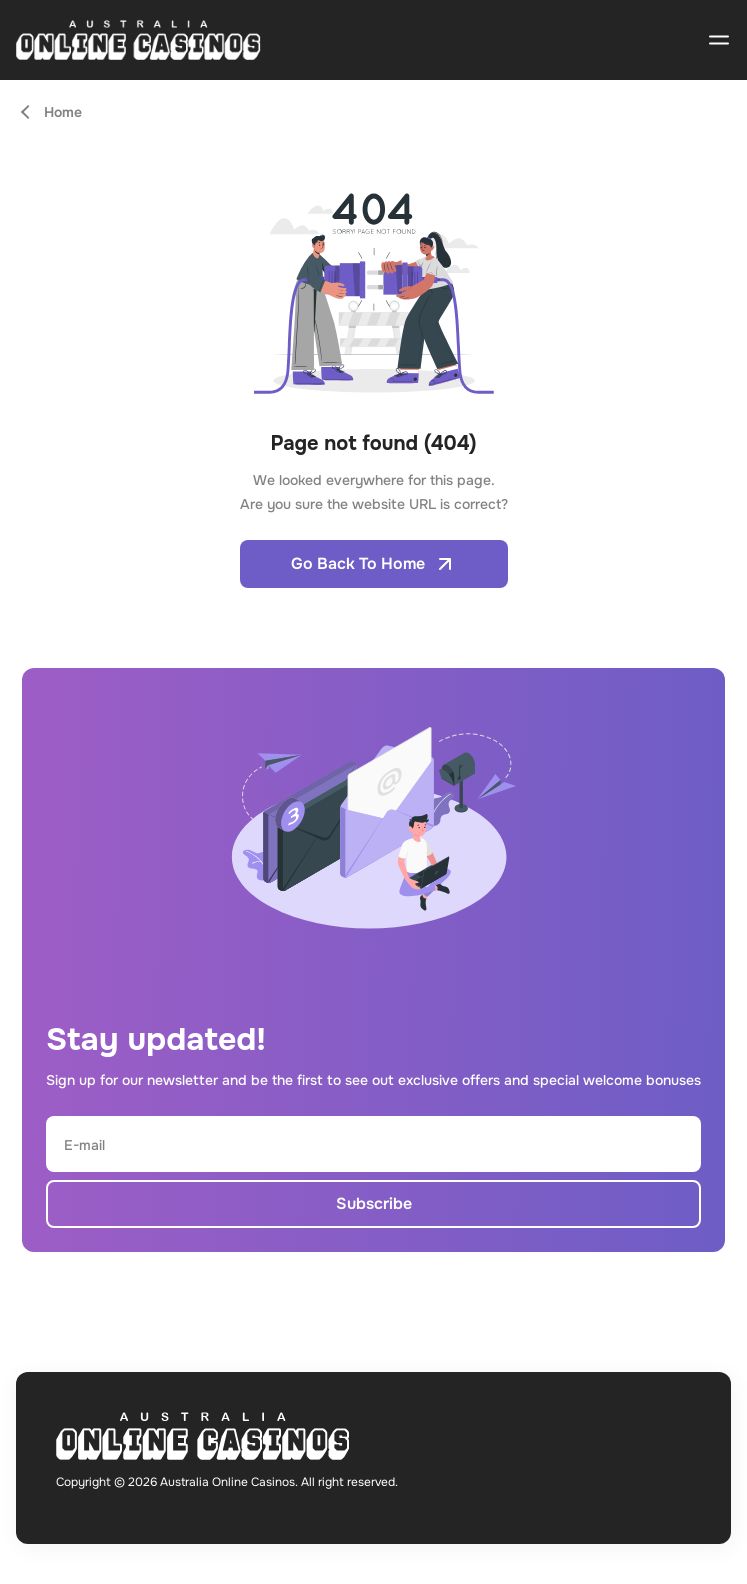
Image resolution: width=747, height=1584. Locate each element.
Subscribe (374, 1203)
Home (63, 112)
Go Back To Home (374, 564)
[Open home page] (138, 40)
